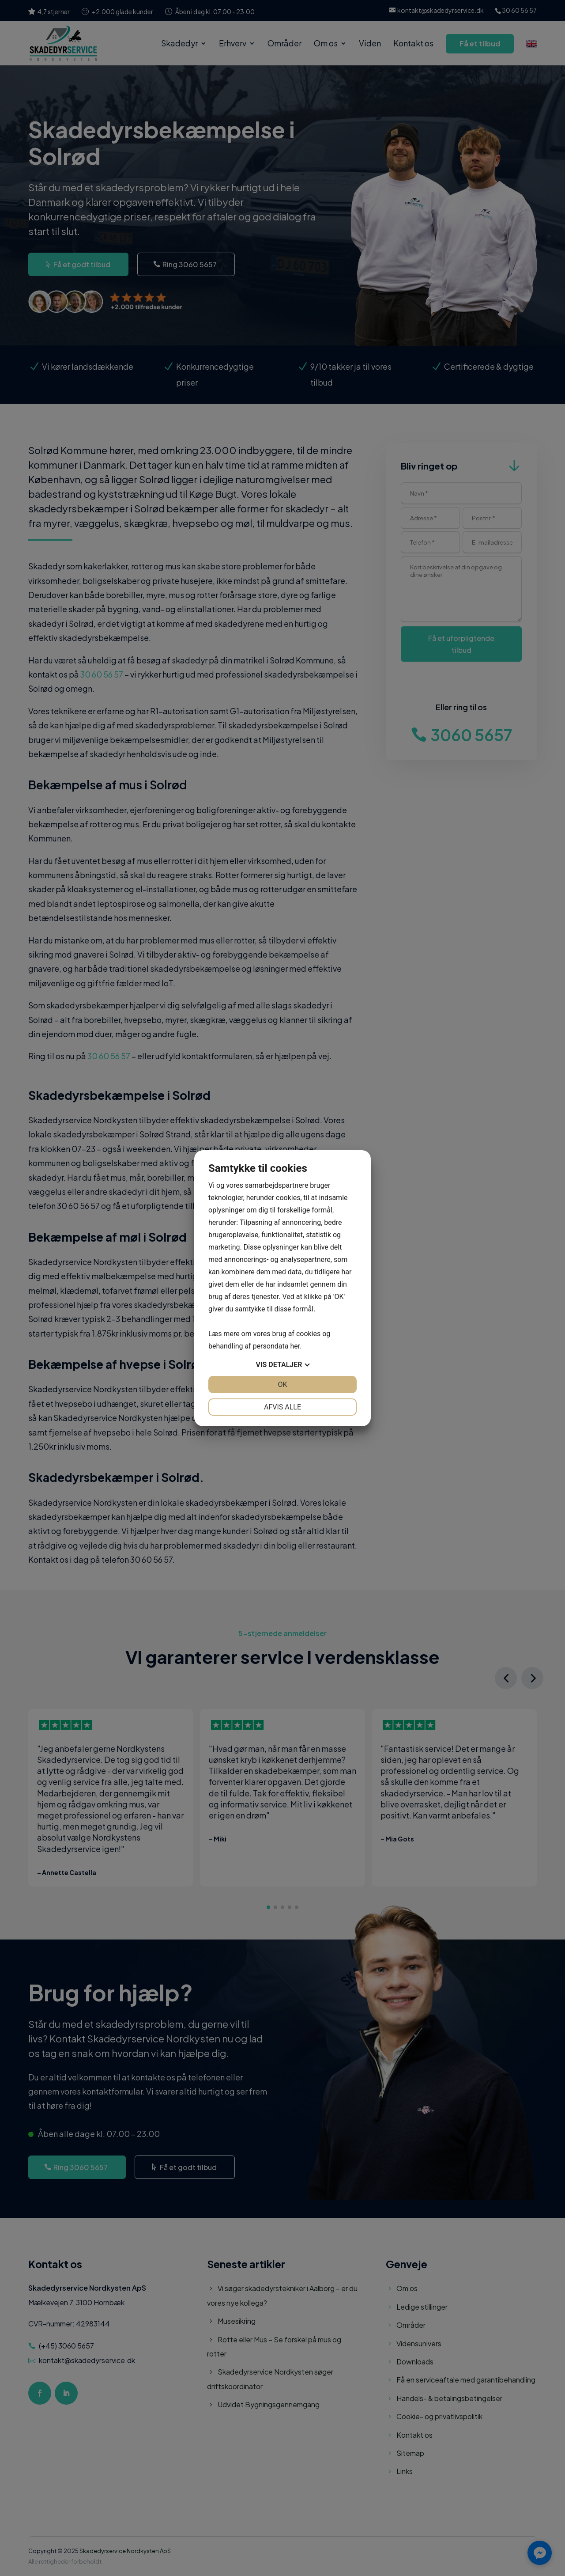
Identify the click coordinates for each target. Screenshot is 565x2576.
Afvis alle (282, 1407)
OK (282, 1384)
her (295, 1346)
